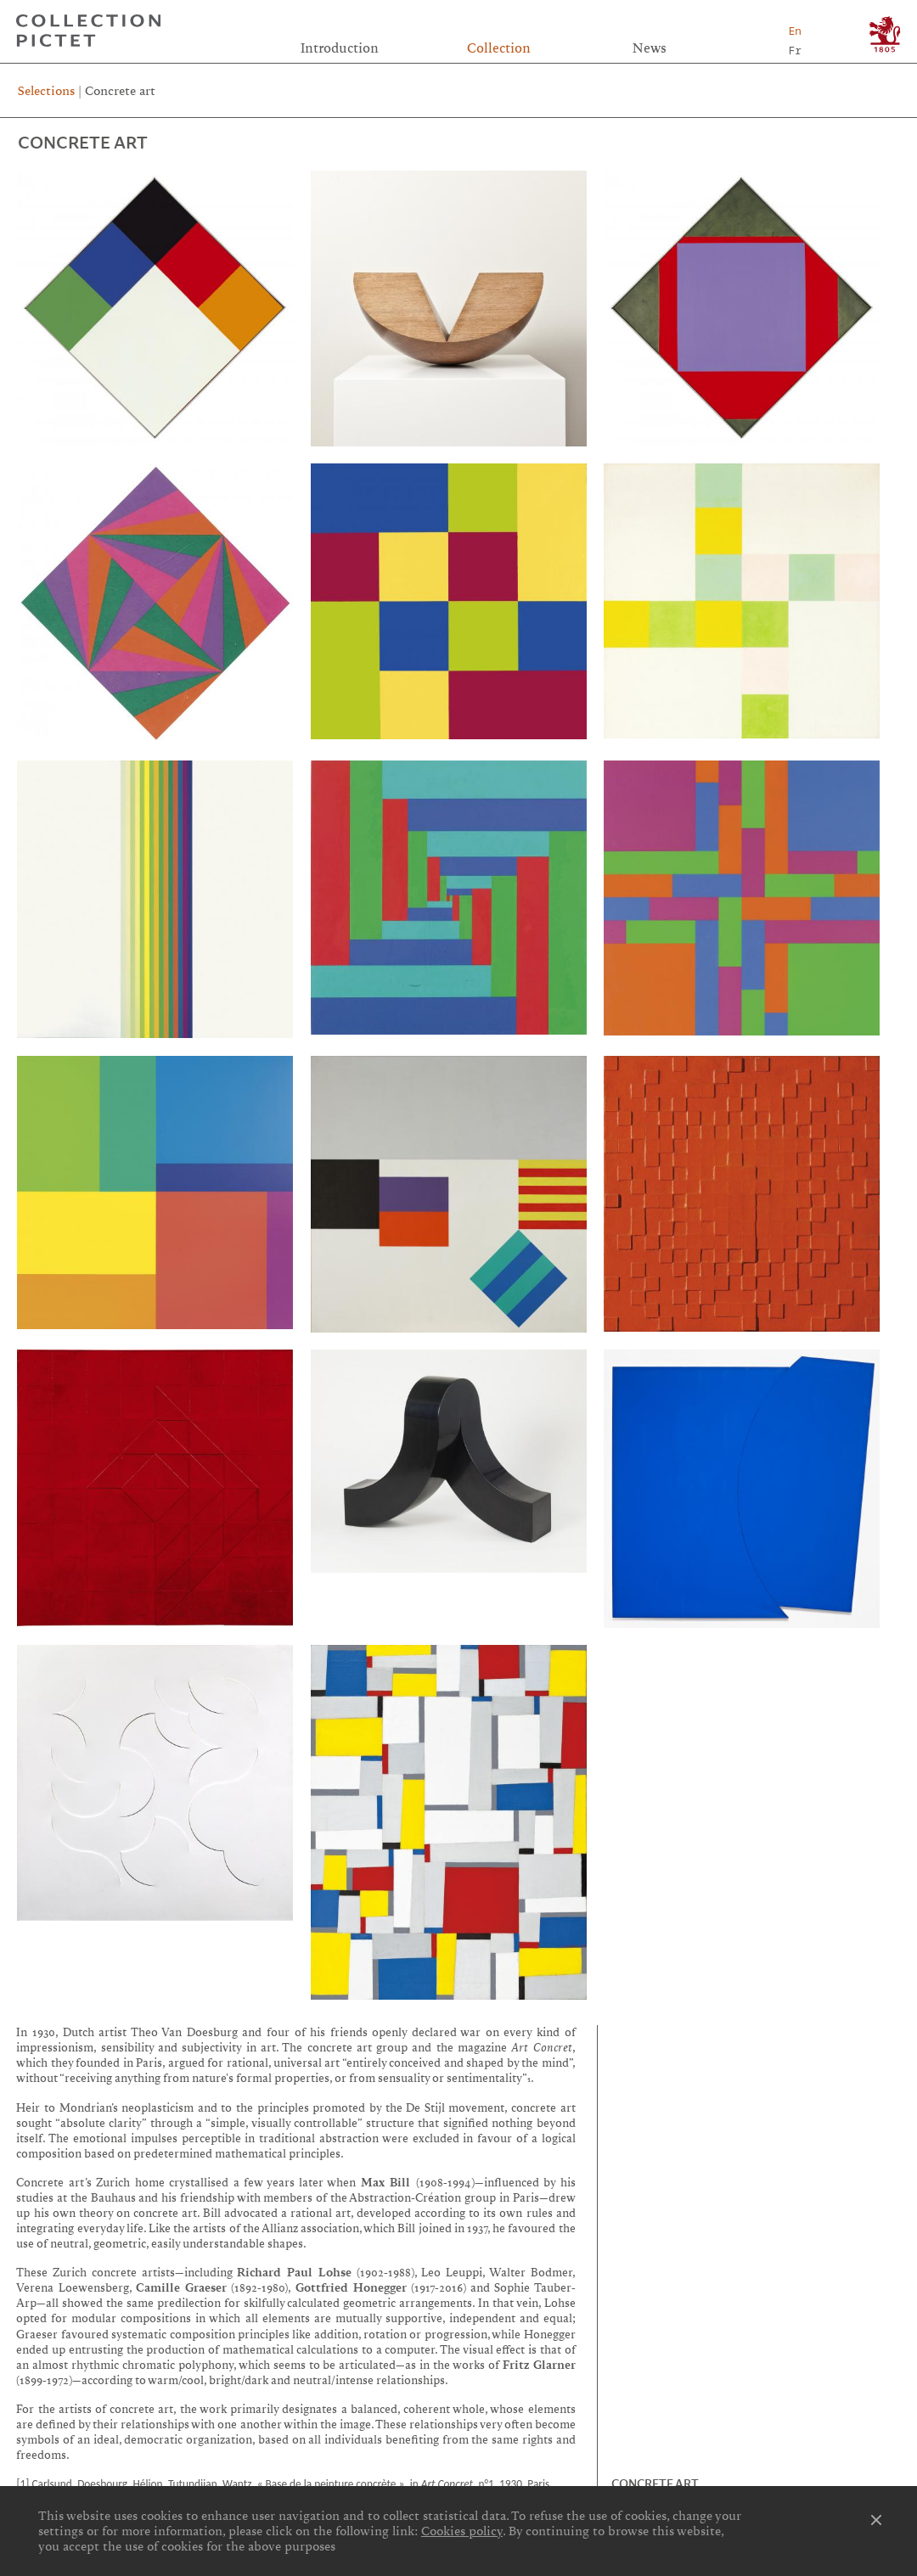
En (795, 30)
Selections (46, 90)
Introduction (340, 48)
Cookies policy (462, 2531)
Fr (795, 50)
